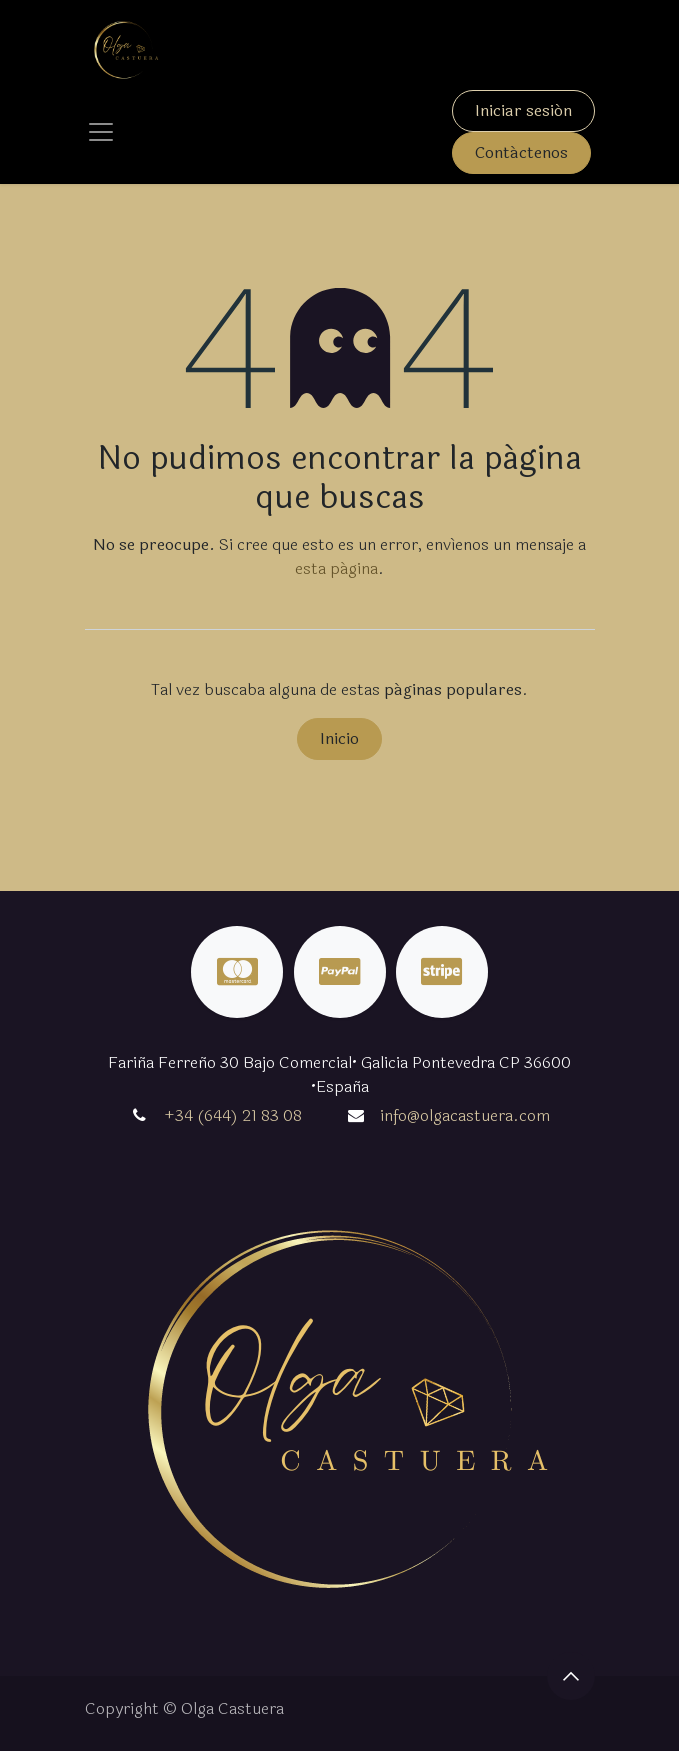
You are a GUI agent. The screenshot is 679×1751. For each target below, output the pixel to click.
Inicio (339, 738)
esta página (336, 568)
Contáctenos (521, 152)
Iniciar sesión (523, 110)
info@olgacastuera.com (465, 1115)
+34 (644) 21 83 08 (233, 1115)
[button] (571, 1676)
